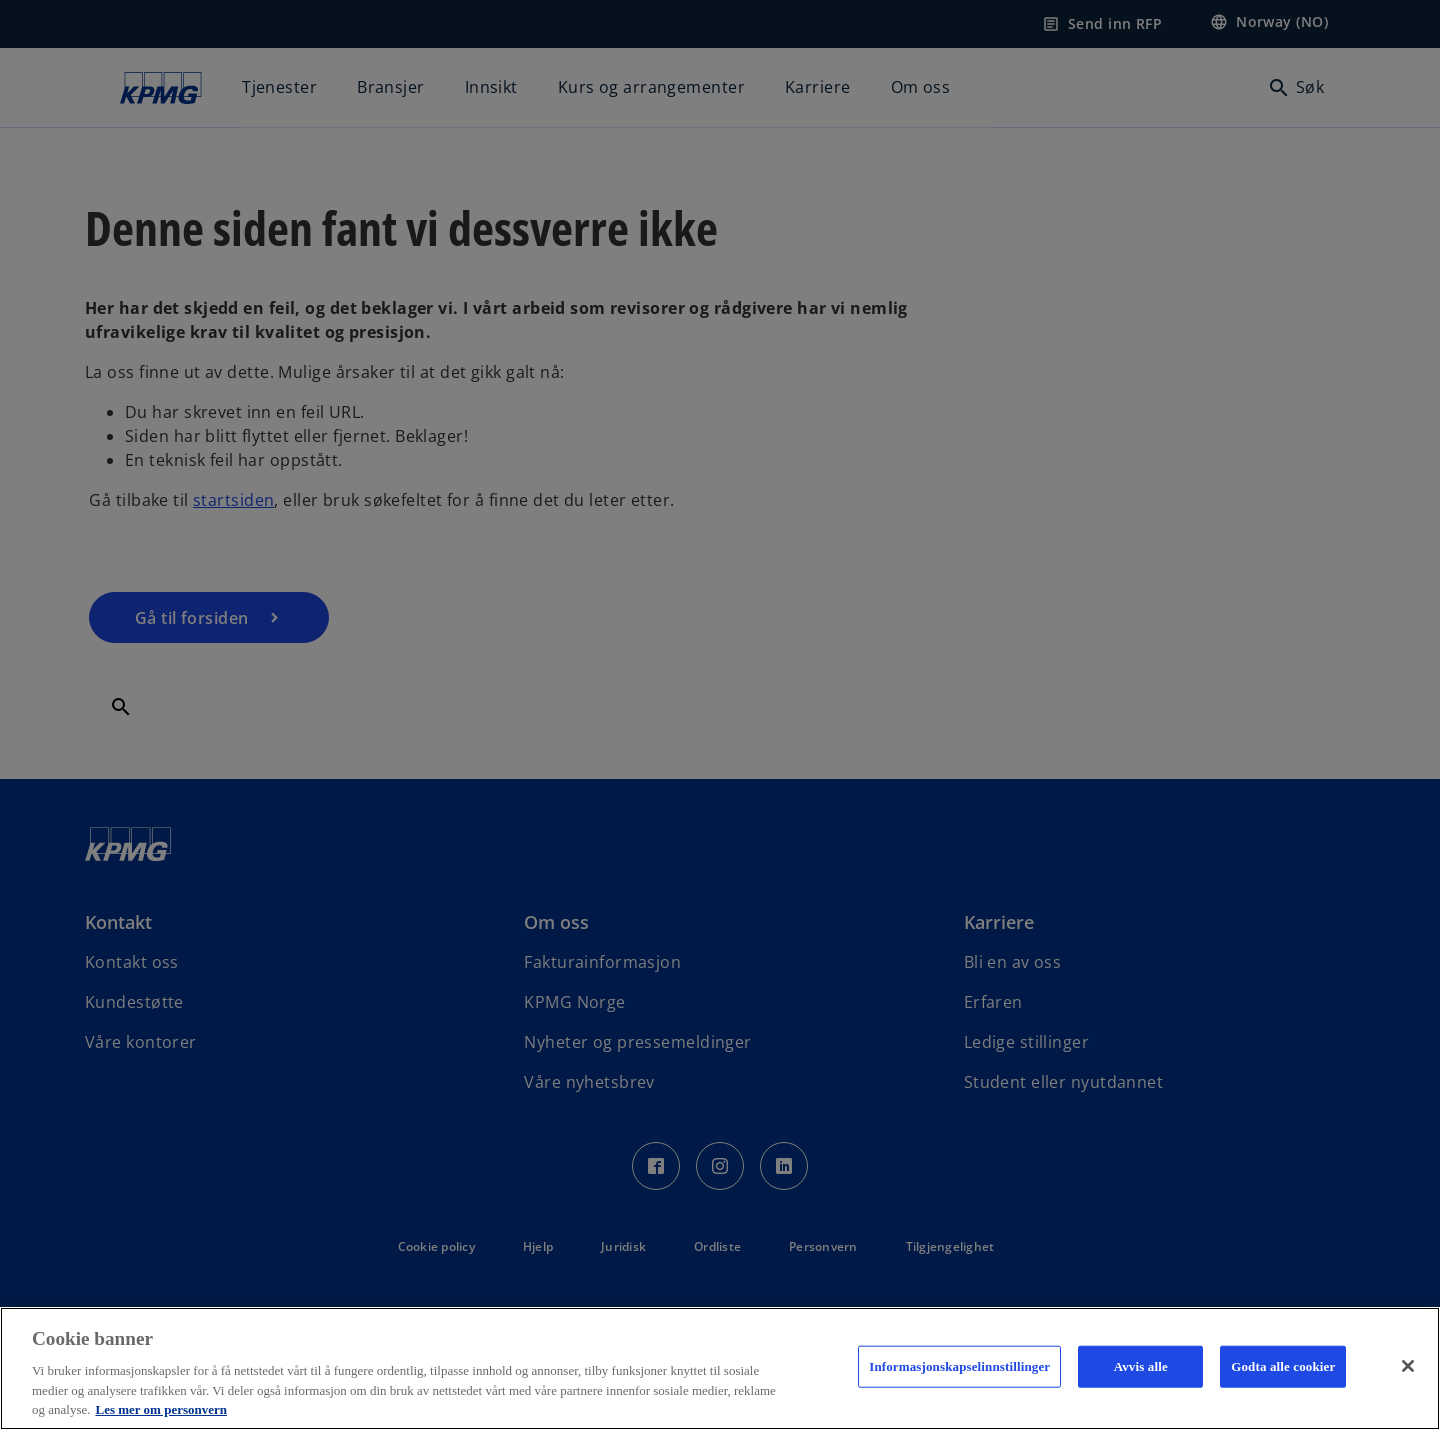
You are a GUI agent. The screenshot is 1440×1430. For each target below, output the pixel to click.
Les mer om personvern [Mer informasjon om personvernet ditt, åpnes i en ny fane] (161, 1409)
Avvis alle (1141, 1366)
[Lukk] (1408, 1366)
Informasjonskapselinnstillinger (959, 1366)
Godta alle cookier (1283, 1366)
